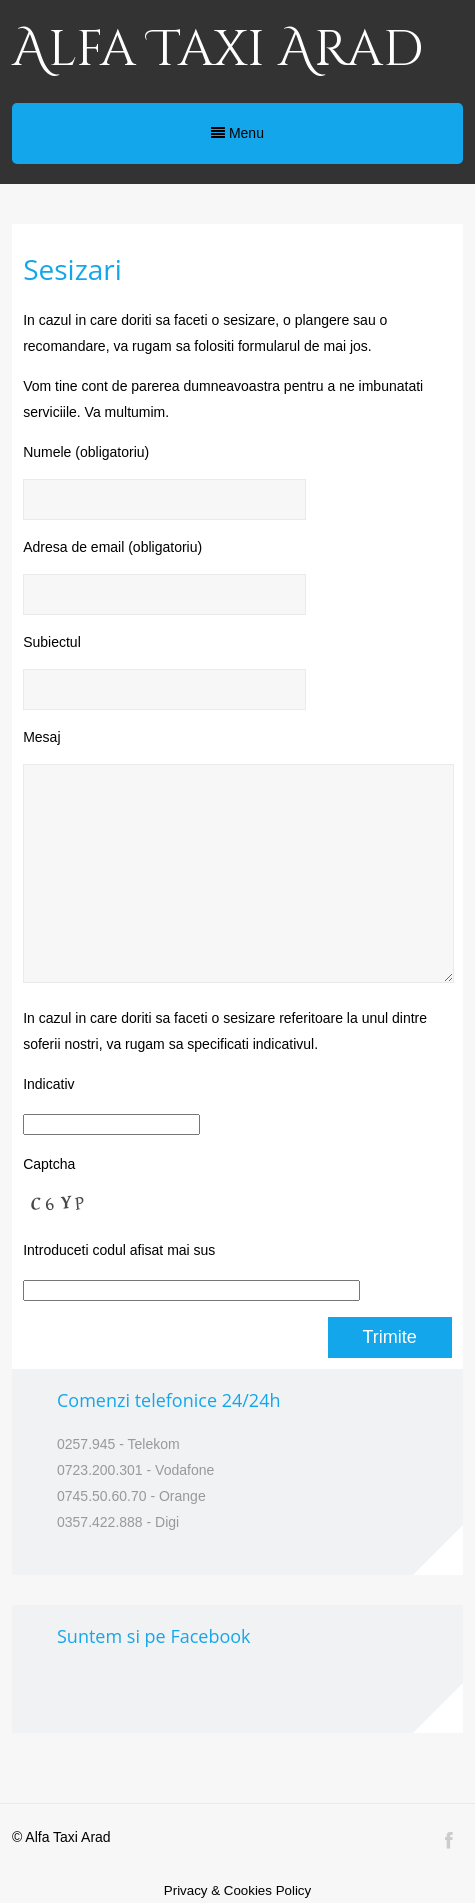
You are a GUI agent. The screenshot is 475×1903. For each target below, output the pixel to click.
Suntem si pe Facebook (154, 1636)
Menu (237, 133)
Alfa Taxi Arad (217, 50)
